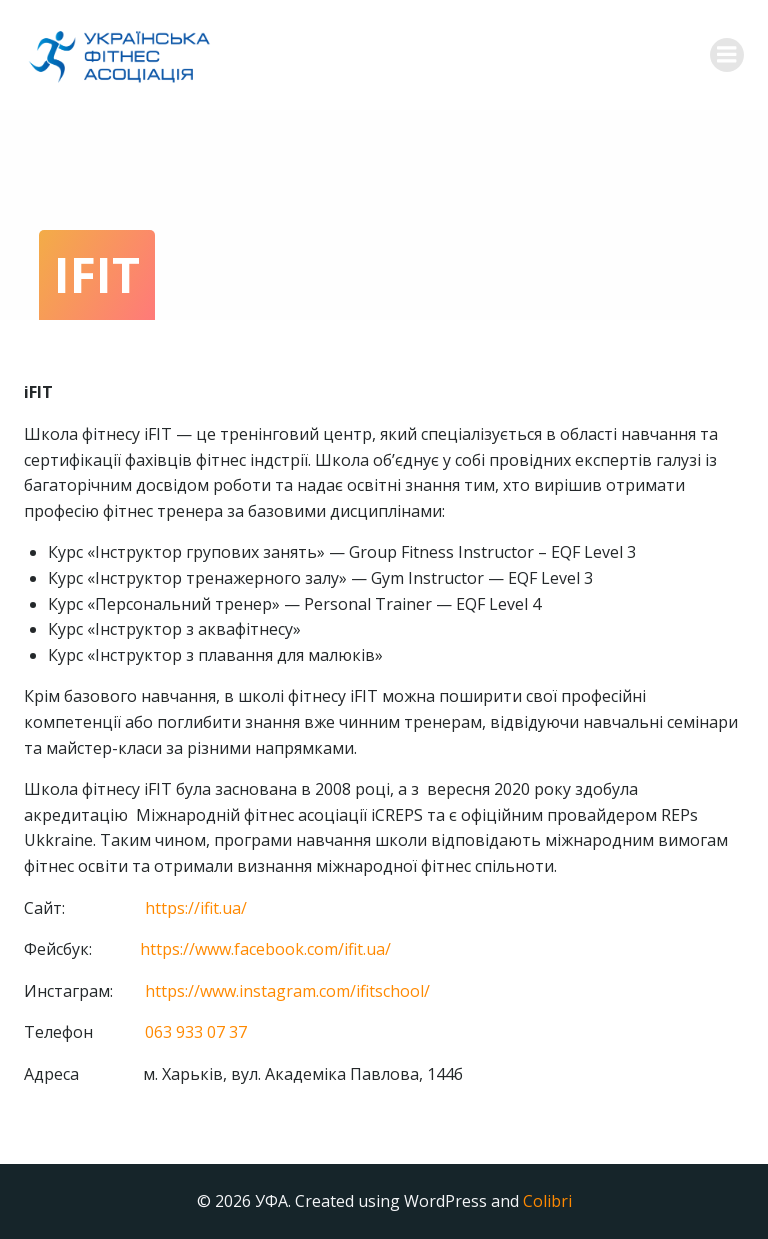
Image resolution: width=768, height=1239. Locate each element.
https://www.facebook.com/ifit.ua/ (265, 949)
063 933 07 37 (196, 1032)
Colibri (547, 1201)
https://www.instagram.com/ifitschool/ (287, 991)
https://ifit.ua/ (196, 908)
